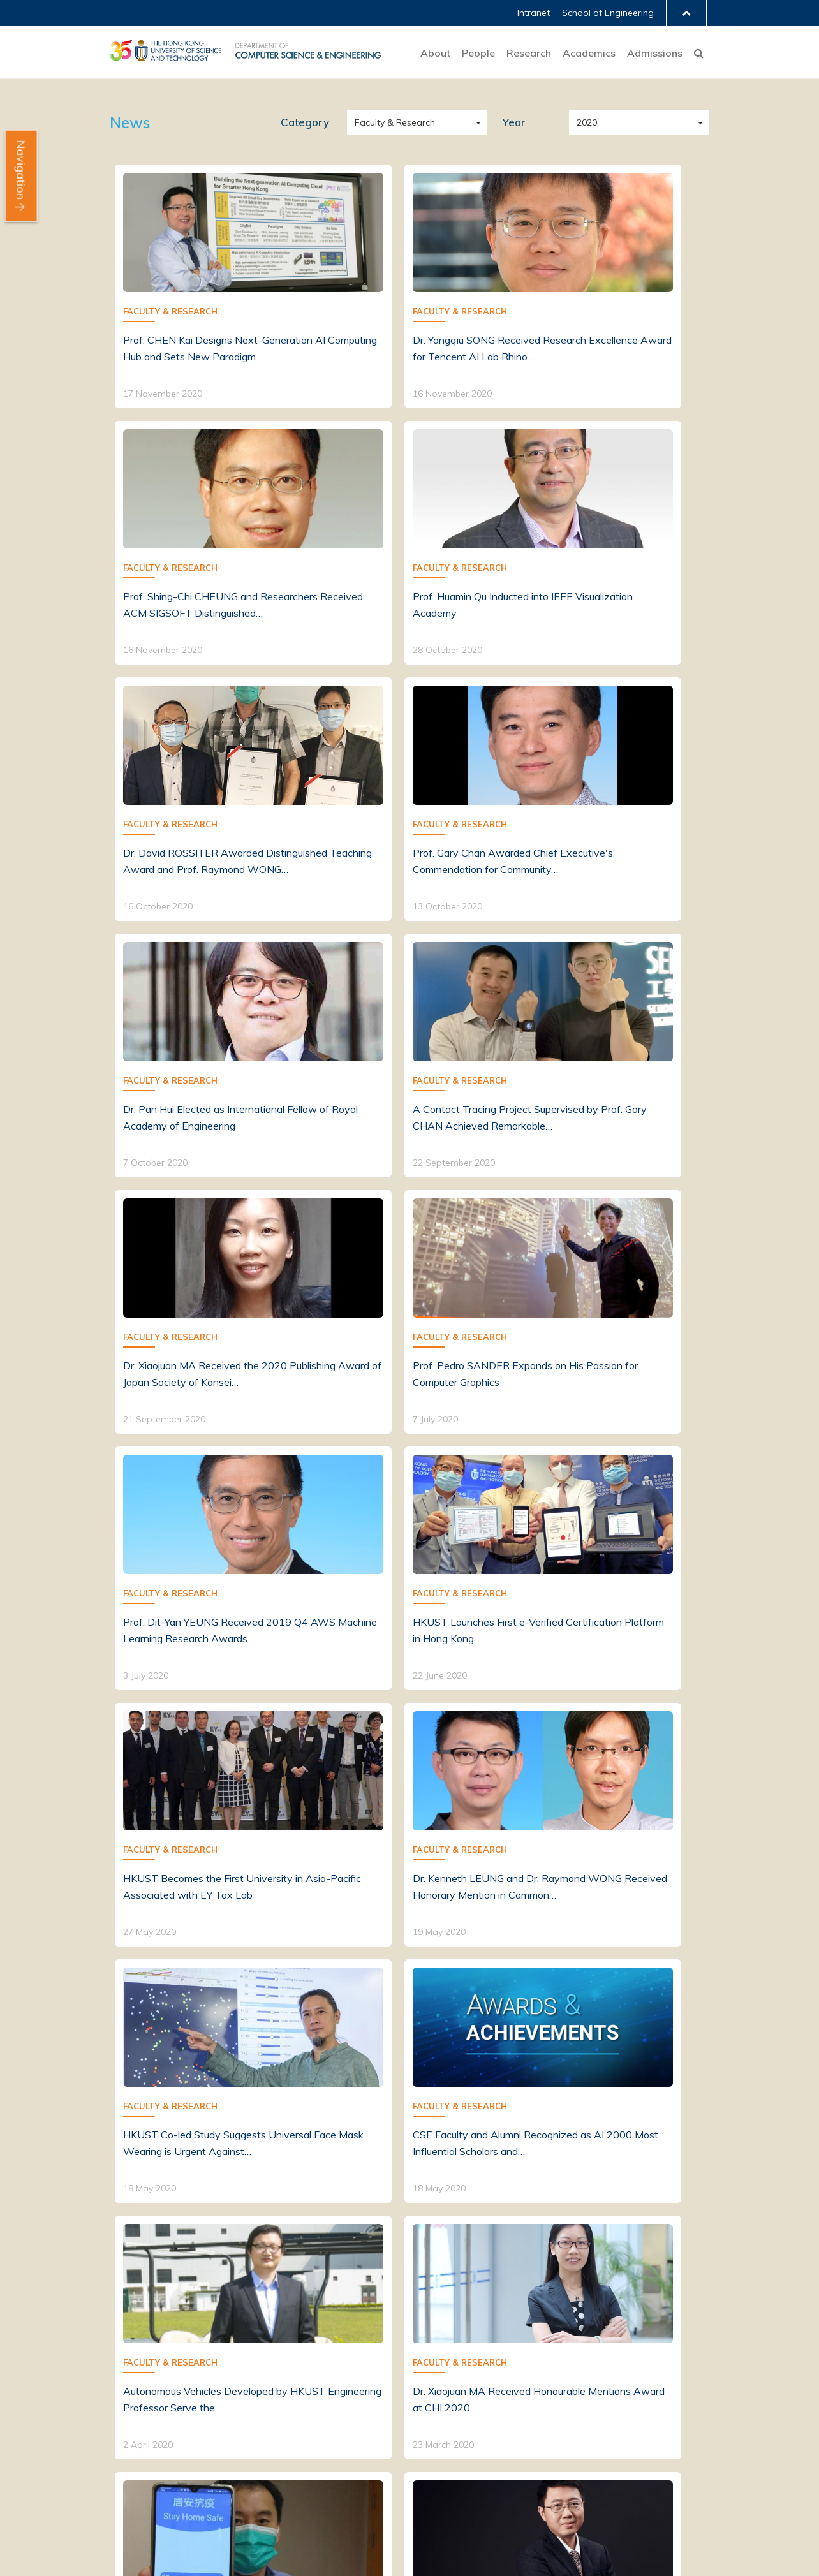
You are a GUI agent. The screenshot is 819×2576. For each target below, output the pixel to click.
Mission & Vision (145, 2354)
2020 (640, 122)
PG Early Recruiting (647, 2372)
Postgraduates (267, 2372)
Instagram (642, 2553)
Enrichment (505, 2372)
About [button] (435, 53)
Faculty (249, 2336)
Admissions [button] (654, 53)
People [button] (478, 53)
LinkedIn (616, 2553)
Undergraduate (514, 2336)
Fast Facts (134, 2390)
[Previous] (373, 2238)
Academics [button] (589, 53)
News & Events (144, 2408)
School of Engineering (608, 12)
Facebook (591, 2553)
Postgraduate (512, 2354)
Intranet (533, 12)
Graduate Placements (653, 2390)
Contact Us (134, 2444)
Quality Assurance (521, 2390)
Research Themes (398, 2336)
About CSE (134, 2372)
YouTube (667, 2553)
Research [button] (528, 53)
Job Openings (139, 2426)
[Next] (446, 2238)
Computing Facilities (401, 2403)
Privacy (231, 2517)
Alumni (248, 2390)
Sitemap (278, 2517)
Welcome (131, 2336)
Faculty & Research (418, 122)
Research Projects (398, 2385)
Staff (245, 2354)
